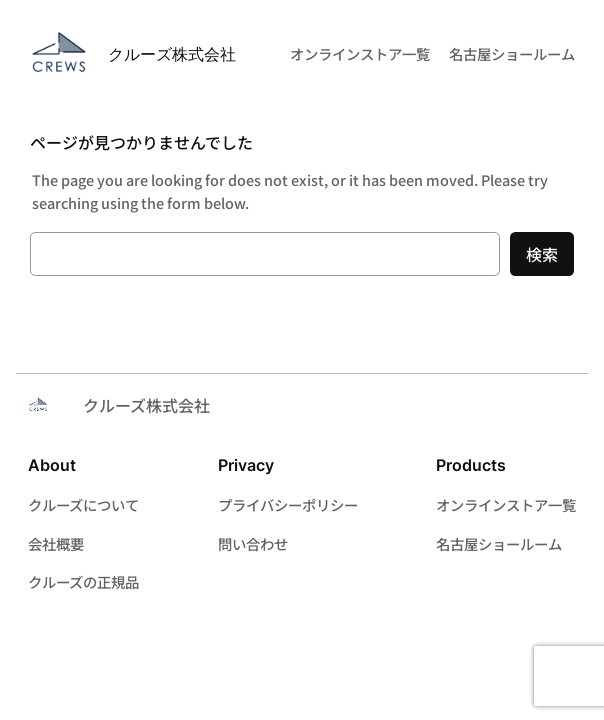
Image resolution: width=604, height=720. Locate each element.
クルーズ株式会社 (172, 54)
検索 (542, 254)
